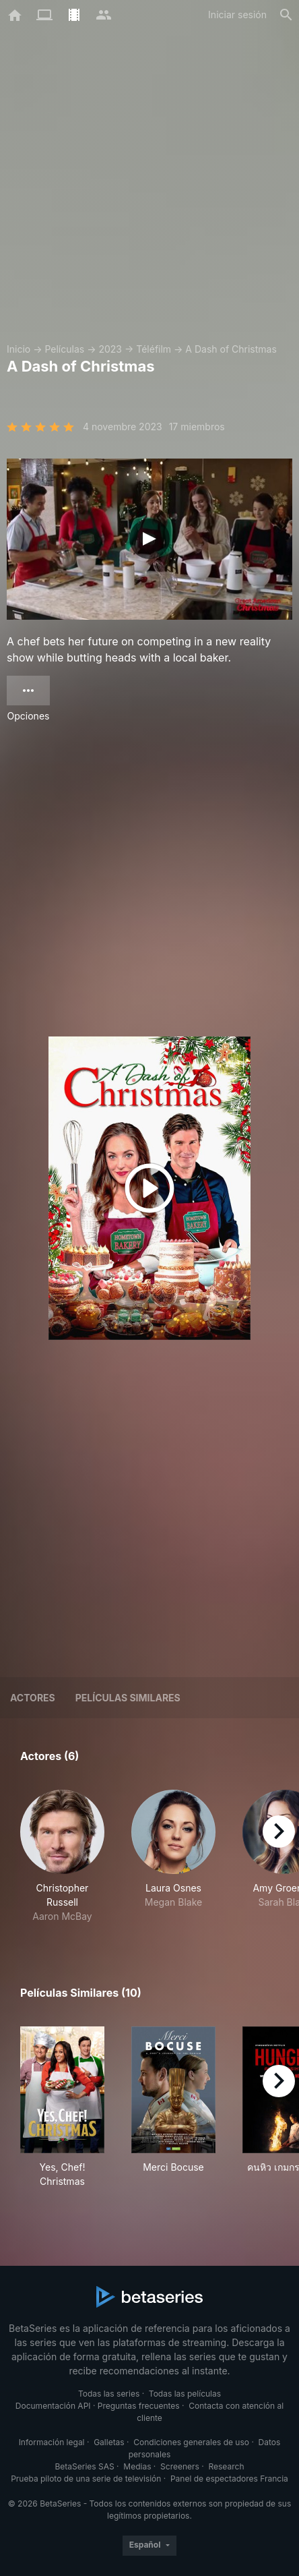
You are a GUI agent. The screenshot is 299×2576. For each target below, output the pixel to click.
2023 (110, 349)
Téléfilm (153, 349)
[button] (62, 1856)
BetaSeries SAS (84, 2466)
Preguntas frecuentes (139, 2406)
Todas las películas (185, 2394)
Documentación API (53, 2406)
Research (226, 2466)
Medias (137, 2466)
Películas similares (127, 1697)
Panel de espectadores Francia (229, 2478)
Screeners (179, 2466)
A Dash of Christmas (230, 349)
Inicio (18, 349)
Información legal (52, 2442)
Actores (32, 1697)
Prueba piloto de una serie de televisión (86, 2478)
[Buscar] (286, 15)
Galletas (109, 2442)
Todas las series (108, 2394)
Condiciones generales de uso (191, 2442)
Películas (64, 349)
